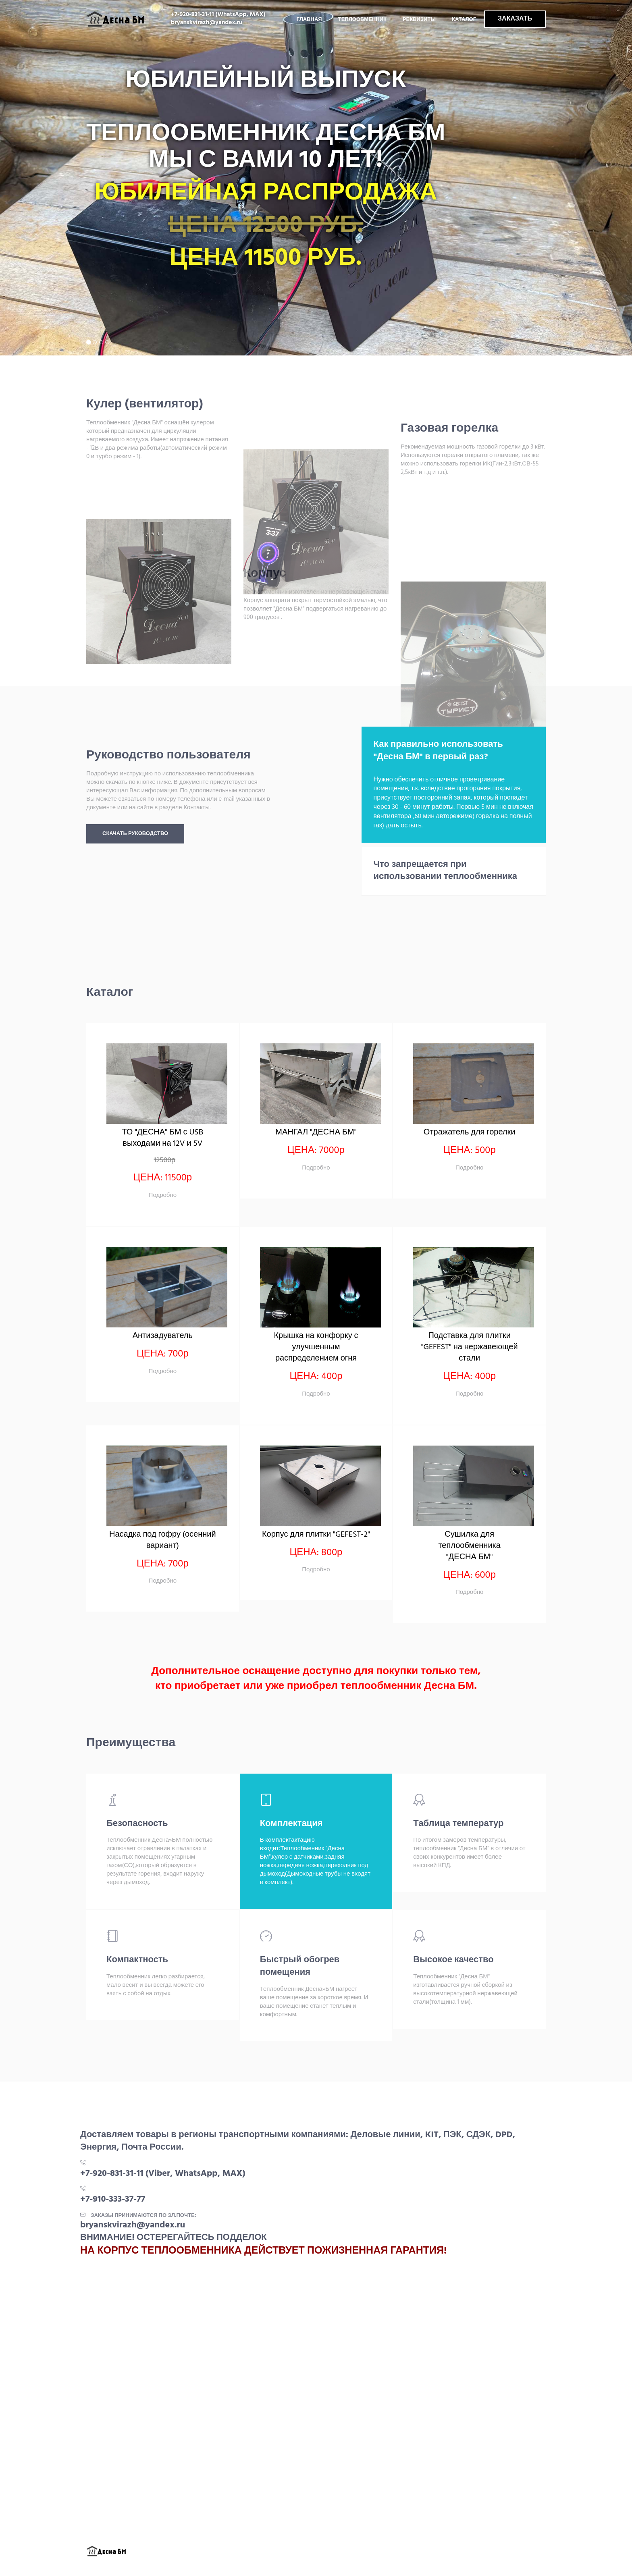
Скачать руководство (135, 833)
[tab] (454, 751)
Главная (309, 19)
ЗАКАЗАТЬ (515, 19)
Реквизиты (419, 19)
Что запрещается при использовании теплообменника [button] (446, 871)
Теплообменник (362, 19)
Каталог (464, 19)
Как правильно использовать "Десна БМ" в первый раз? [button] (438, 750)
